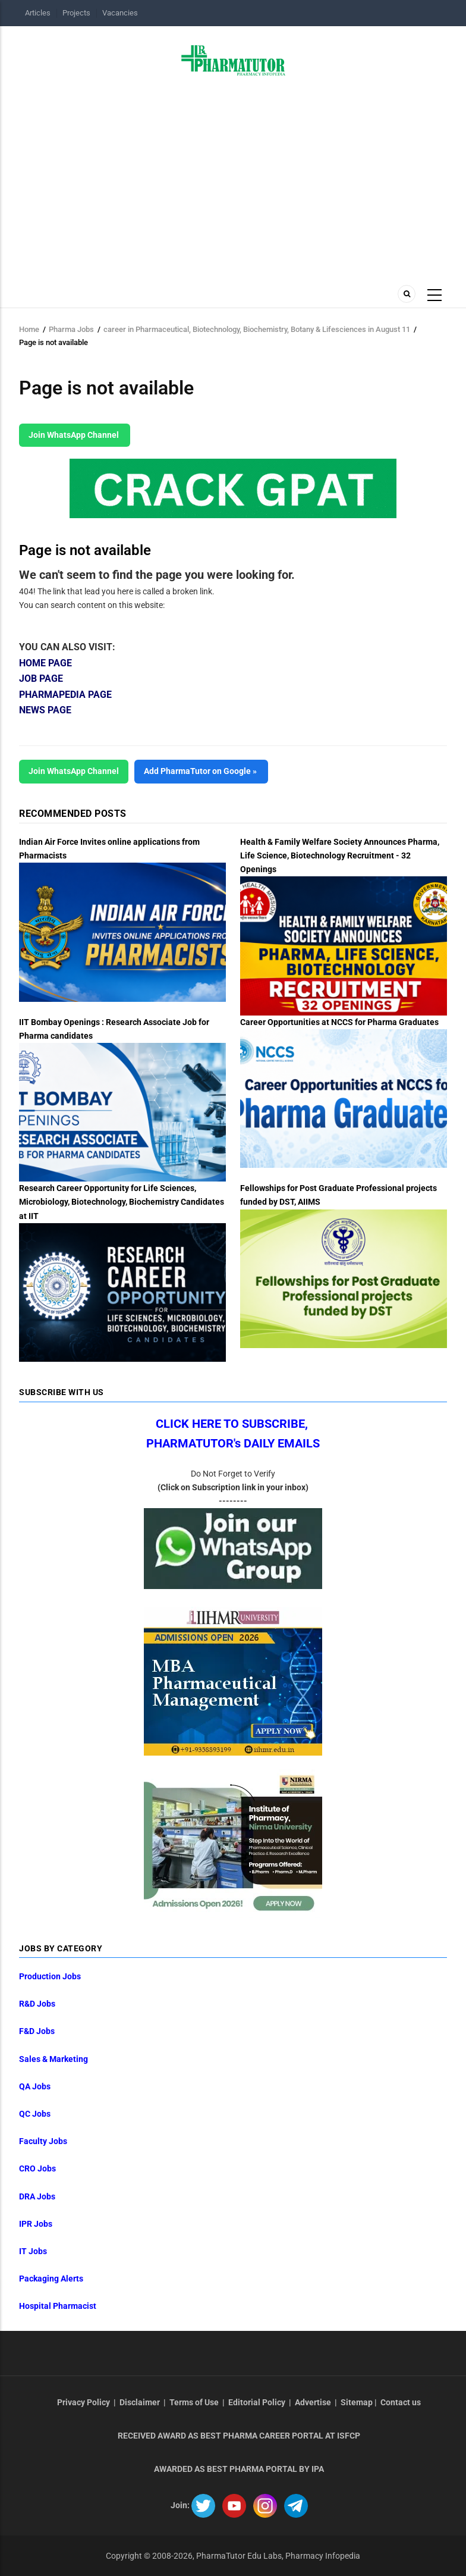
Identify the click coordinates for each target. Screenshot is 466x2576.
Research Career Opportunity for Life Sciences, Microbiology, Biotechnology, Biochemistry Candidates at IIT (121, 1201)
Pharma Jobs (71, 329)
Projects (76, 12)
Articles (38, 12)
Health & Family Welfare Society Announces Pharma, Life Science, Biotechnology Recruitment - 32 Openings (339, 855)
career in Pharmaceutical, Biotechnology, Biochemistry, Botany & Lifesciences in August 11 (256, 329)
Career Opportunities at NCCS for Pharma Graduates (339, 1022)
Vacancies (120, 12)
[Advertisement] (233, 176)
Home (29, 329)
